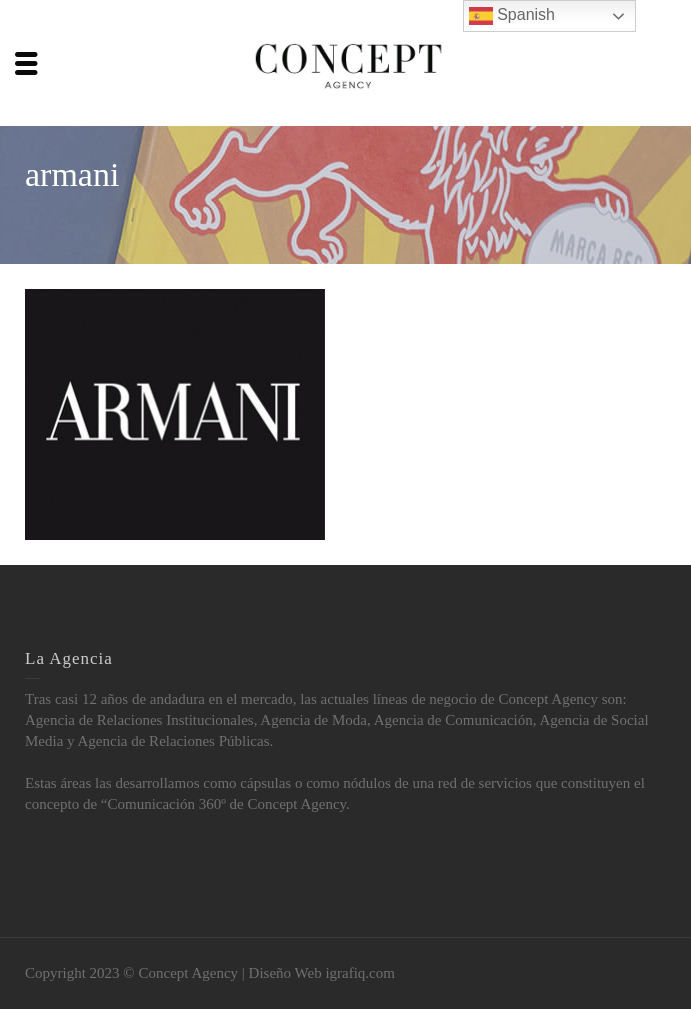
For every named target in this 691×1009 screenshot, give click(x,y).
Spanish (512, 16)
